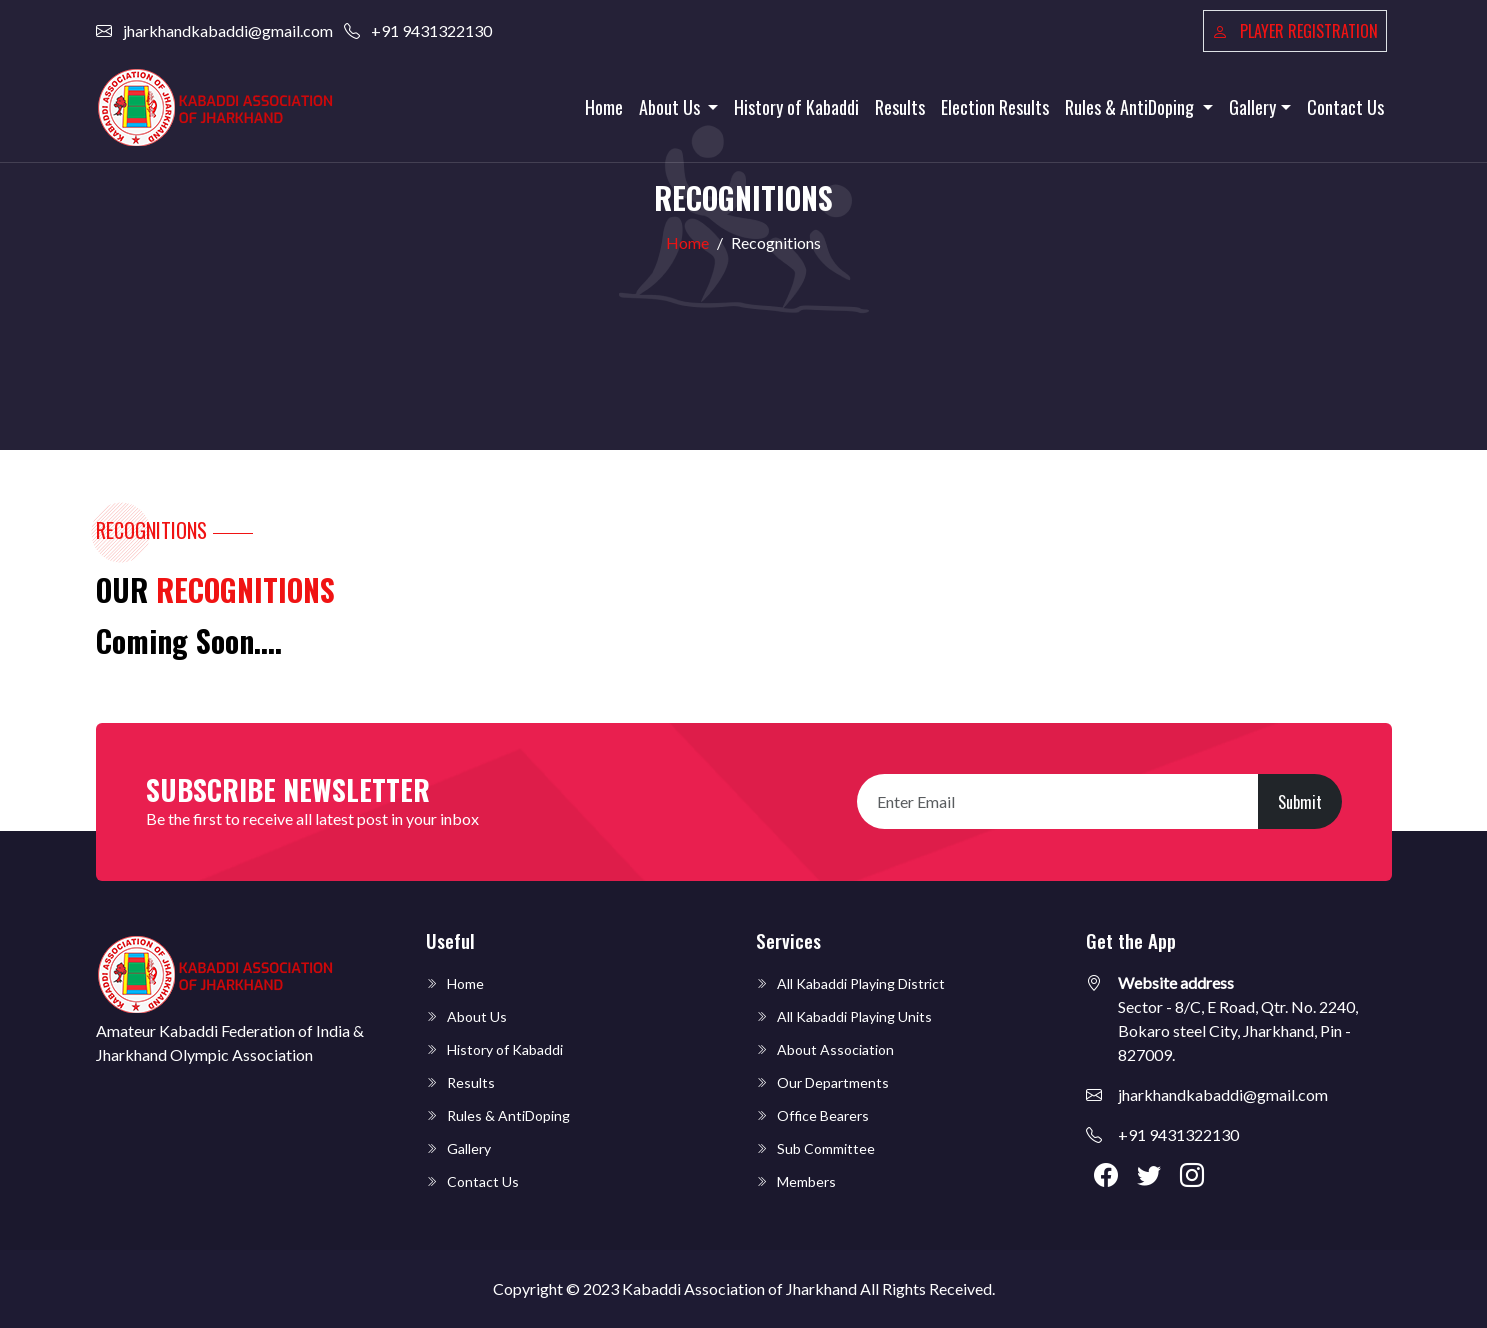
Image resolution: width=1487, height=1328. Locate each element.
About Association (835, 1049)
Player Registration (1295, 31)
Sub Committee (826, 1148)
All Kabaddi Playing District (861, 983)
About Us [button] (671, 107)
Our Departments (833, 1082)
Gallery (469, 1148)
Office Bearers (823, 1115)
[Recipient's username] (1057, 801)
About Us (477, 1016)
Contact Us (1345, 107)
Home (604, 107)
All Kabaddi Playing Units (854, 1016)
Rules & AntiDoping (508, 1115)
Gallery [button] (1252, 107)
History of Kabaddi (796, 107)
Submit (1300, 802)
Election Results (995, 107)
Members (806, 1181)
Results (900, 107)
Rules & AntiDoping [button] (1131, 107)
